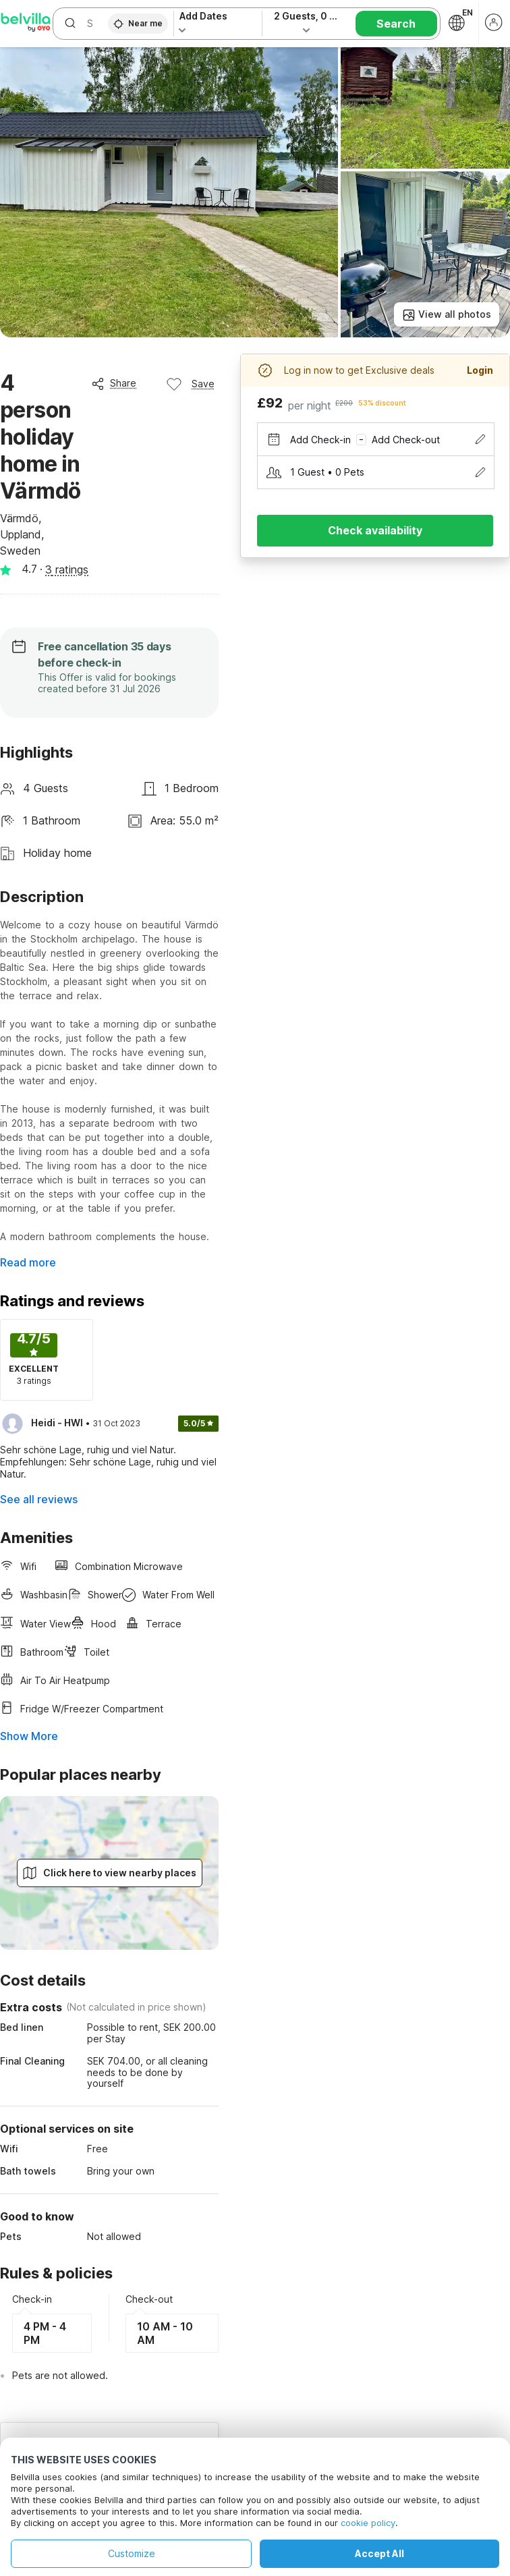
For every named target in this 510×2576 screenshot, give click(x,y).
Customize (131, 2553)
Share (113, 383)
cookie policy (368, 2522)
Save (190, 384)
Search (396, 23)
